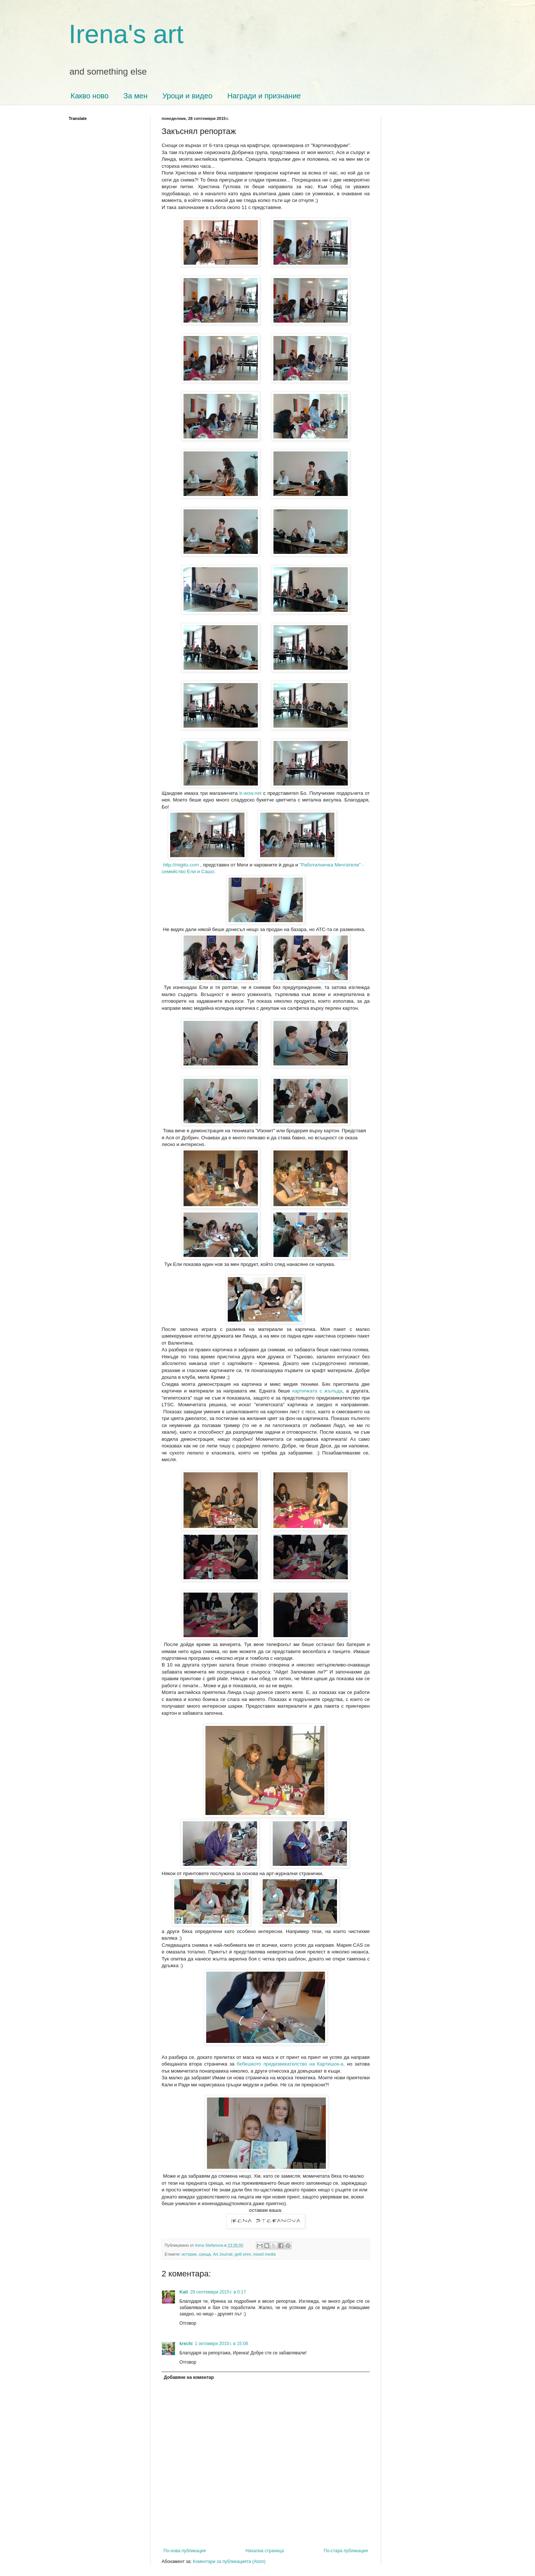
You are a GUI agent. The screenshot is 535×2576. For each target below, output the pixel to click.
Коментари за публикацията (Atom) (229, 2561)
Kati (183, 2292)
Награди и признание (264, 96)
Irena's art (126, 34)
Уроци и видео (187, 96)
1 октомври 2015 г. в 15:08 (221, 2343)
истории (189, 2254)
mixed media (264, 2254)
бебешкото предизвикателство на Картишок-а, (291, 2064)
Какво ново (89, 96)
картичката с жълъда (317, 1391)
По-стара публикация (346, 2550)
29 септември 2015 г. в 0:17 (218, 2292)
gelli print (243, 2254)
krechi (185, 2343)
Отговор (187, 2323)
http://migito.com (180, 865)
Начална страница (265, 2550)
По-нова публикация (184, 2550)
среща (205, 2254)
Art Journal (222, 2254)
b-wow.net (250, 793)
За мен (135, 96)
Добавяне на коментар (189, 2377)
